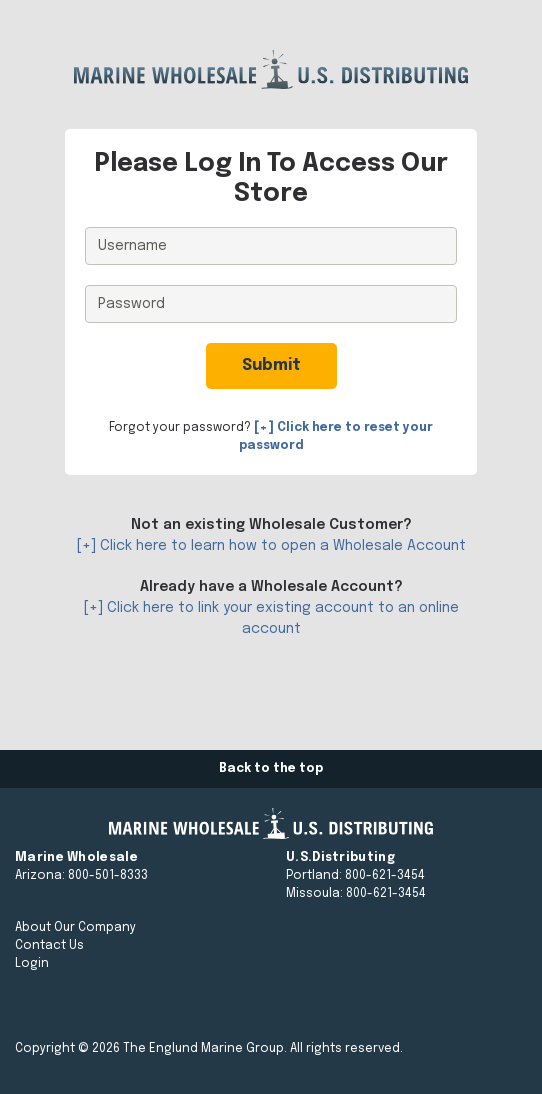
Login (32, 964)
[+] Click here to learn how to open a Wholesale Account (271, 546)
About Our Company (75, 928)
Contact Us (49, 946)
